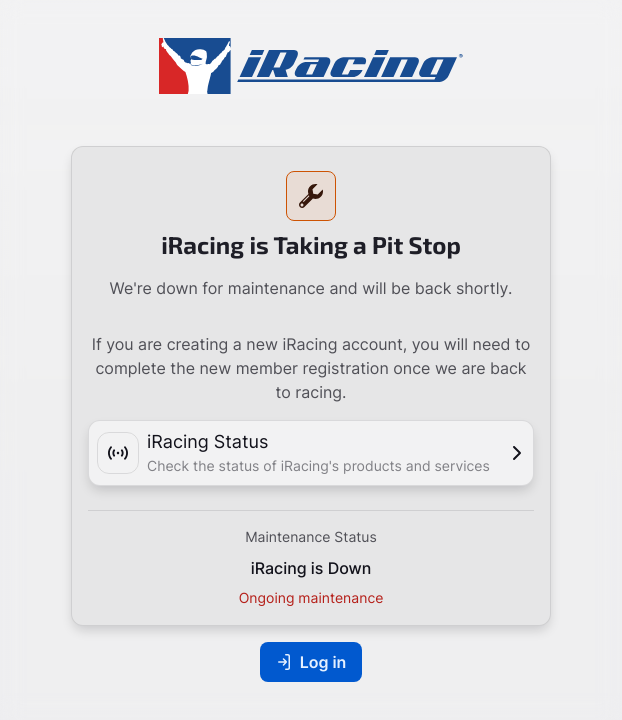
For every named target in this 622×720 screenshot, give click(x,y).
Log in (311, 662)
